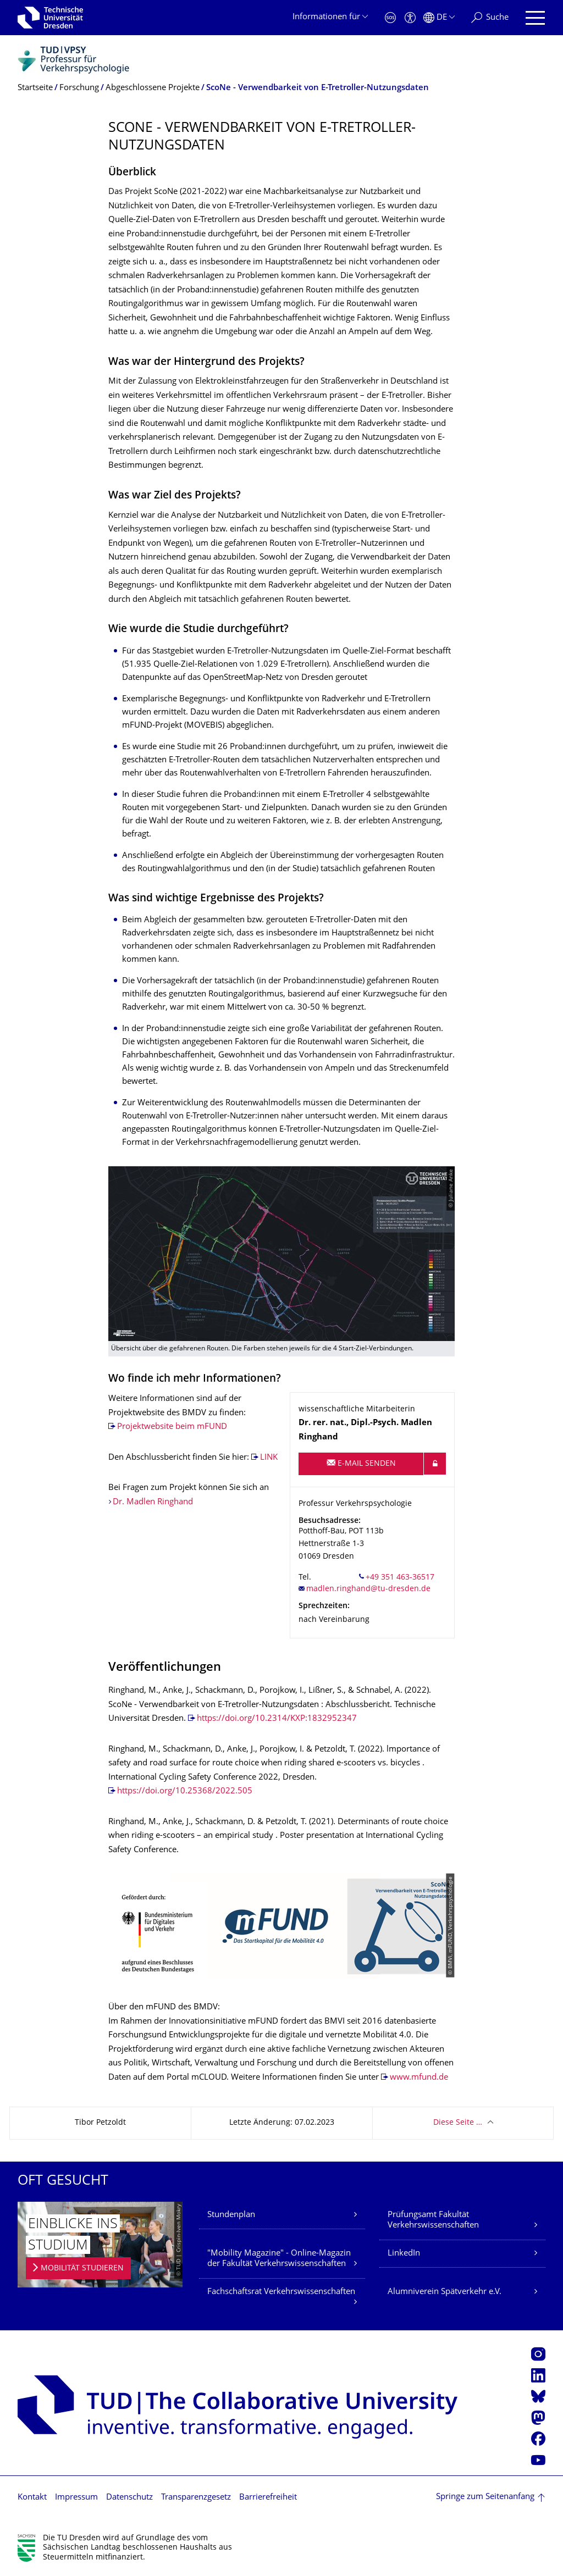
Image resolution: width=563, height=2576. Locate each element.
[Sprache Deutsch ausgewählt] (439, 18)
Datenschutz (129, 2498)
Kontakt (32, 2498)
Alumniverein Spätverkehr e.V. (444, 2292)
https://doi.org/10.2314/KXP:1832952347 (277, 1719)
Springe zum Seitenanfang (485, 2497)
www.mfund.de (419, 2078)
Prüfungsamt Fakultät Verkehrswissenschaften (433, 2220)
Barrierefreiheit (268, 2498)
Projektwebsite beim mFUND (172, 1427)
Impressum (76, 2498)
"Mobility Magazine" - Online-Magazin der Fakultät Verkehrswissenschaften (279, 2259)
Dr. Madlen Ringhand (153, 1502)
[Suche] (490, 18)
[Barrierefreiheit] (410, 18)
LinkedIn (404, 2254)
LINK (269, 1458)
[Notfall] (390, 18)
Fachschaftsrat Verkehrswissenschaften (281, 2292)
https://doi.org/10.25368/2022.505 (184, 1791)
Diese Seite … (457, 2122)
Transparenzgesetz (196, 2498)
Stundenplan (231, 2215)
